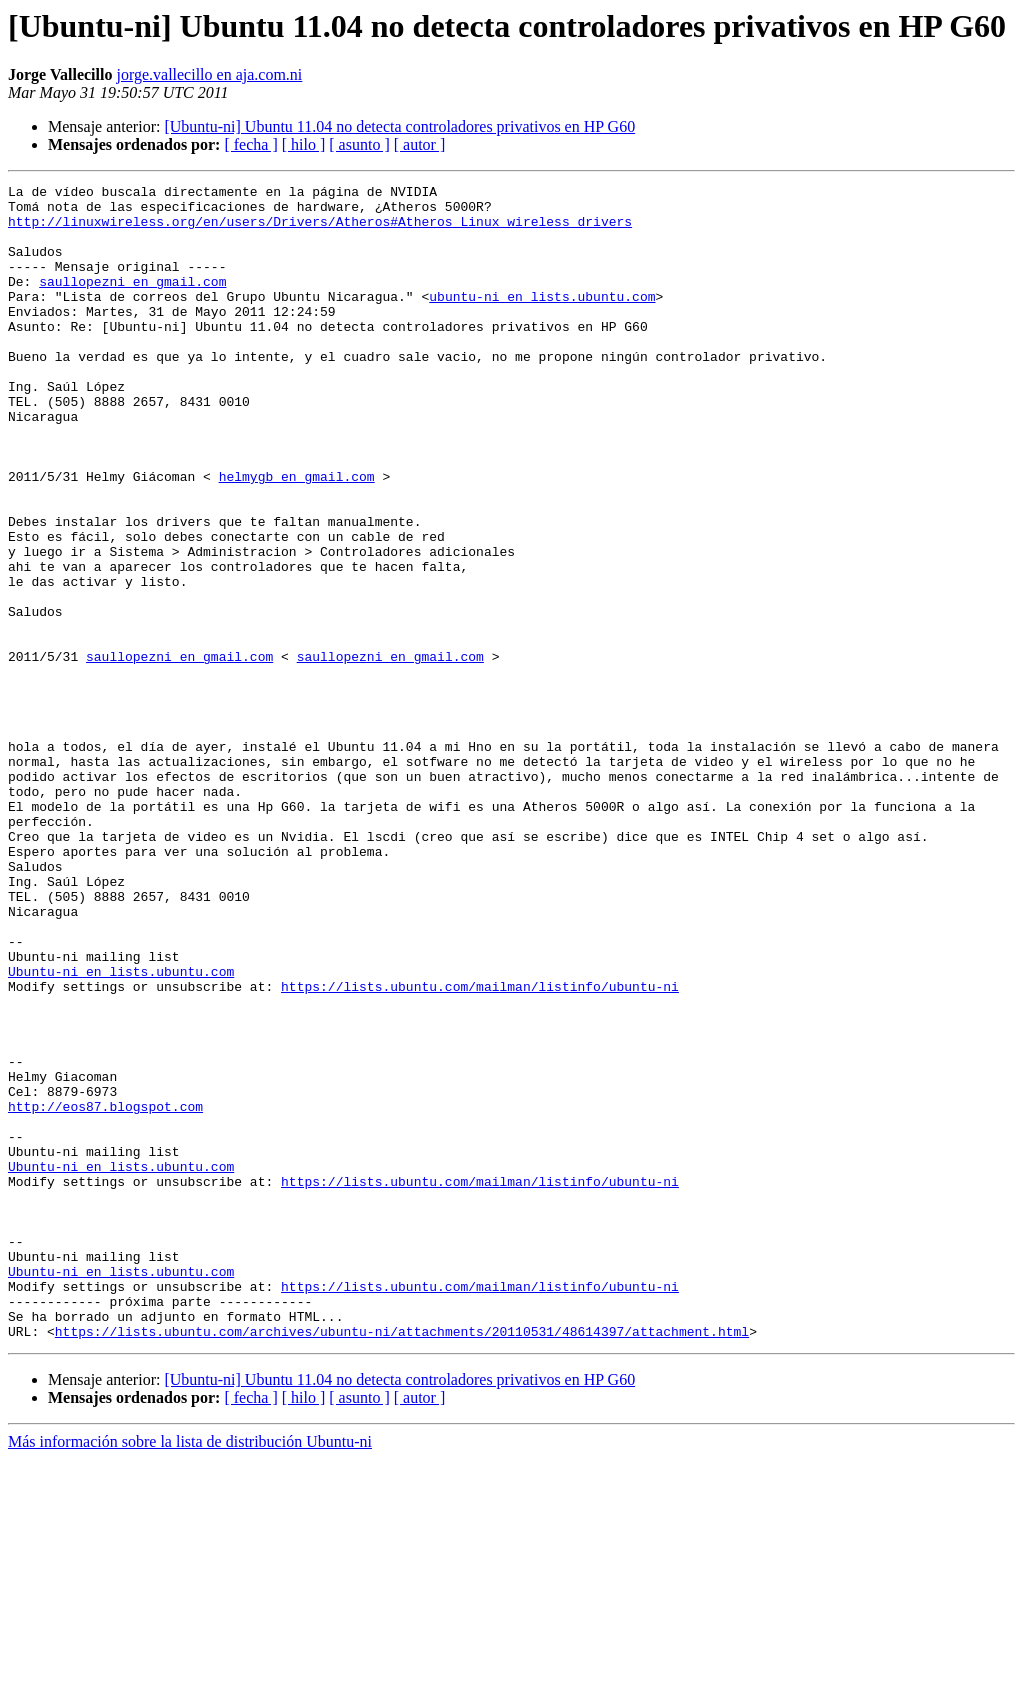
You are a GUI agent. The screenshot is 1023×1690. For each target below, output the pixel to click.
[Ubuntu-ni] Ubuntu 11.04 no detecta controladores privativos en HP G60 (399, 126)
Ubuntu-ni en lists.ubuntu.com (121, 1130)
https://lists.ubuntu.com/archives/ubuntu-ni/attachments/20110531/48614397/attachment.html (402, 1562)
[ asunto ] (359, 144)
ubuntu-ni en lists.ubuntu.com (542, 320)
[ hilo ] (304, 144)
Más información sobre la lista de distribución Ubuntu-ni (190, 1672)
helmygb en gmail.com (297, 536)
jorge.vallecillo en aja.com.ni (209, 74)
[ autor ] (420, 144)
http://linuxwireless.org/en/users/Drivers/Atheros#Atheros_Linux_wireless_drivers (320, 230)
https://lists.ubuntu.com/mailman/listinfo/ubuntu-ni (480, 1148)
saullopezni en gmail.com (132, 302)
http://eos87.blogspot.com (105, 1292)
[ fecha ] (250, 144)
